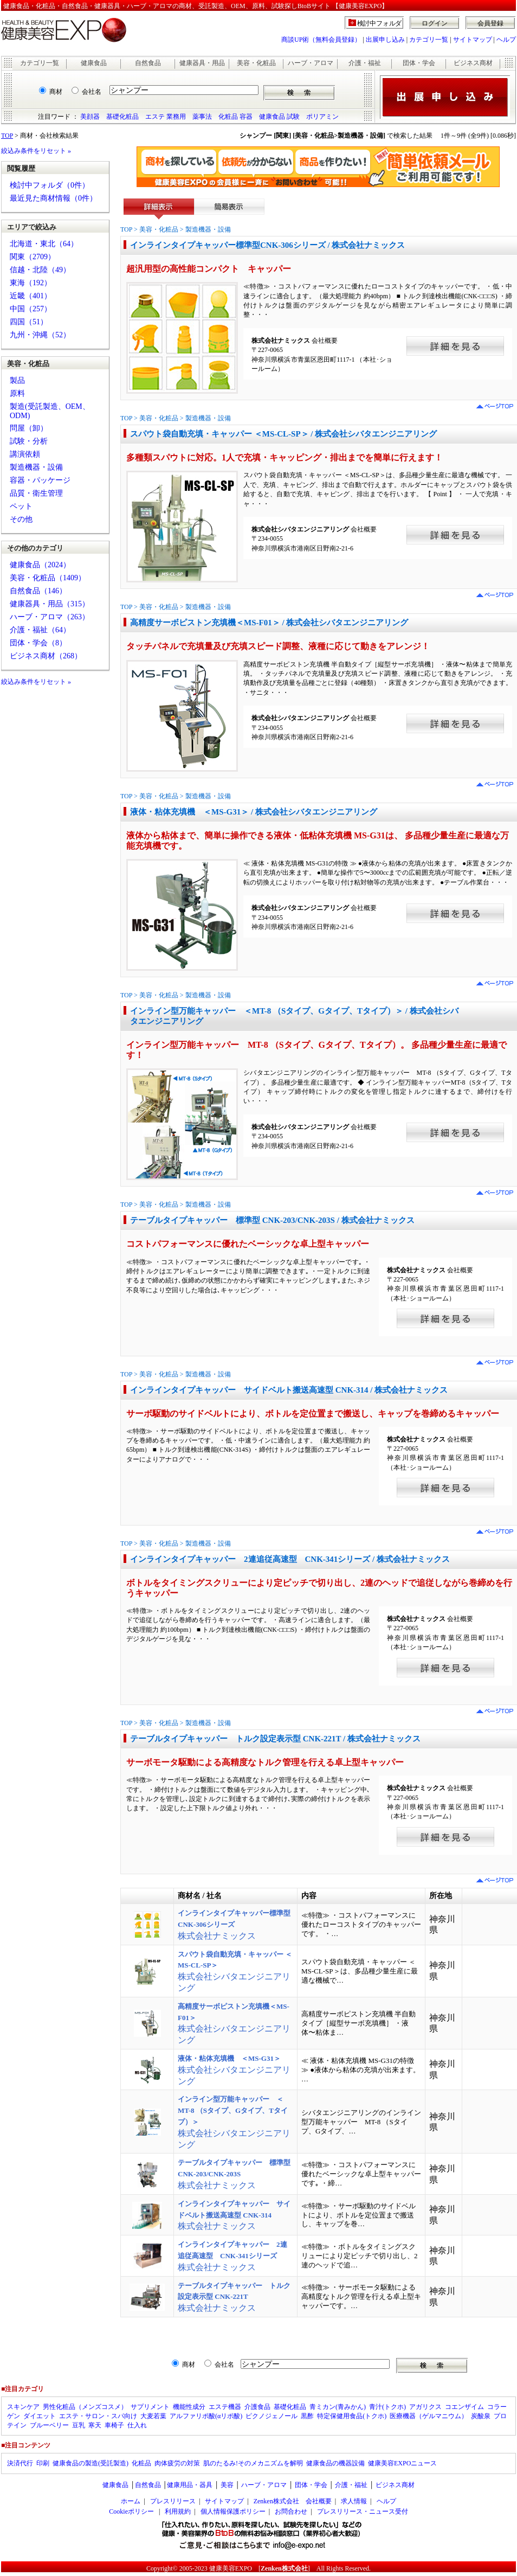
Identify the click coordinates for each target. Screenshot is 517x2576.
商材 (55, 91)
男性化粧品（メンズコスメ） (85, 2407)
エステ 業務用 (165, 116)
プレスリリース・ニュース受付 (362, 2511)
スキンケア (23, 2407)
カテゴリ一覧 (428, 39)
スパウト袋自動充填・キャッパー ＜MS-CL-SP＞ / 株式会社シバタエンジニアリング (283, 434)
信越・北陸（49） (40, 270)
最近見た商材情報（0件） (53, 198)
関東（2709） (32, 257)
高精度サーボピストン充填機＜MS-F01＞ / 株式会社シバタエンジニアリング (269, 622)
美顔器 (90, 116)
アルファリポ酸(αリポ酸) (206, 2416)
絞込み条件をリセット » (36, 151)
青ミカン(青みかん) (337, 2407)
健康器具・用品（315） (49, 604)
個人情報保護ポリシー (233, 2511)
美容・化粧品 (256, 63)
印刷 (42, 2463)
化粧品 (141, 2463)
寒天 (94, 2425)
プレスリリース (173, 2501)
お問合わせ (291, 2511)
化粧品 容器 (235, 116)
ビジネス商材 (473, 63)
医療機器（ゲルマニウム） (429, 2416)
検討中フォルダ (379, 23)
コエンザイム (464, 2407)
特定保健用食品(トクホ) (351, 2416)
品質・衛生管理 (36, 493)
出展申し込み (385, 39)
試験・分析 (29, 441)
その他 (21, 519)
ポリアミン (322, 116)
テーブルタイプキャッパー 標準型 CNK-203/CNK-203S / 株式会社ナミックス (272, 1220)
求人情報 (354, 2501)
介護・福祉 (364, 63)
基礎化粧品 (122, 116)
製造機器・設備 (36, 467)
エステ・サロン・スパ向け (98, 2416)
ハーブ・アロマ (310, 63)
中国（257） (30, 309)
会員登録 (490, 23)
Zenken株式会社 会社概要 (293, 2501)
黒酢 (307, 2416)
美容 (227, 2485)
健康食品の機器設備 (335, 2463)
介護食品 (257, 2407)
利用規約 (178, 2511)
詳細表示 (159, 209)
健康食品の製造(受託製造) (90, 2463)
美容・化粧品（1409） (48, 578)
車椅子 (114, 2425)
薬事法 (202, 116)
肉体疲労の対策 (177, 2463)
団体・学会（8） (38, 643)
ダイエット (39, 2416)
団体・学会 (419, 63)
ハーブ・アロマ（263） (49, 617)
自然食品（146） (38, 591)
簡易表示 (229, 209)
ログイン (435, 23)
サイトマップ (472, 39)
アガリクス (425, 2407)
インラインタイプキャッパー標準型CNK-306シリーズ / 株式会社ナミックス (267, 245)
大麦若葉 (153, 2416)
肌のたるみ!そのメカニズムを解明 (253, 2463)
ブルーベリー (49, 2425)
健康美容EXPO (230, 2568)
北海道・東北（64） (44, 244)
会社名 (91, 91)
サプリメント (150, 2407)
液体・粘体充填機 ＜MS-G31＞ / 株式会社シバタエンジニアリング (253, 812)
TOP (7, 135)
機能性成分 (189, 2407)
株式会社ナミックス (234, 1924)
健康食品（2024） (40, 565)
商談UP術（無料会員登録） (321, 39)
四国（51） (29, 322)
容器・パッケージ (40, 480)
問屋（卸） (29, 428)
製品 (17, 380)
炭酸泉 (480, 2416)
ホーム (130, 2501)
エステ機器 (225, 2407)
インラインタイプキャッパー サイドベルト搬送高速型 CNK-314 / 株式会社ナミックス (289, 1390)
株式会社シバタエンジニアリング (234, 2070)
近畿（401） (30, 296)
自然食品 (148, 63)
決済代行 (20, 2463)
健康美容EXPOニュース (402, 2463)
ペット (21, 506)
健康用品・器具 (189, 2485)
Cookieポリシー (131, 2511)
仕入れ (137, 2425)
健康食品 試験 (279, 116)
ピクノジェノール (271, 2416)
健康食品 (94, 63)
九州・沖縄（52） (40, 335)
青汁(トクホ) (387, 2407)
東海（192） (30, 283)
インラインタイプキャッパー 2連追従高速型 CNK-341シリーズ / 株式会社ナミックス (290, 1559)
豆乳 (78, 2425)
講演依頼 (25, 454)
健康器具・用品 (202, 63)
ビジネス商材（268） (46, 656)
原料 (17, 393)
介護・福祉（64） (40, 630)
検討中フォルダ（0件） (49, 185)
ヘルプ (506, 39)
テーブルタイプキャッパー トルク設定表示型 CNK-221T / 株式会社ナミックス (275, 1738)
